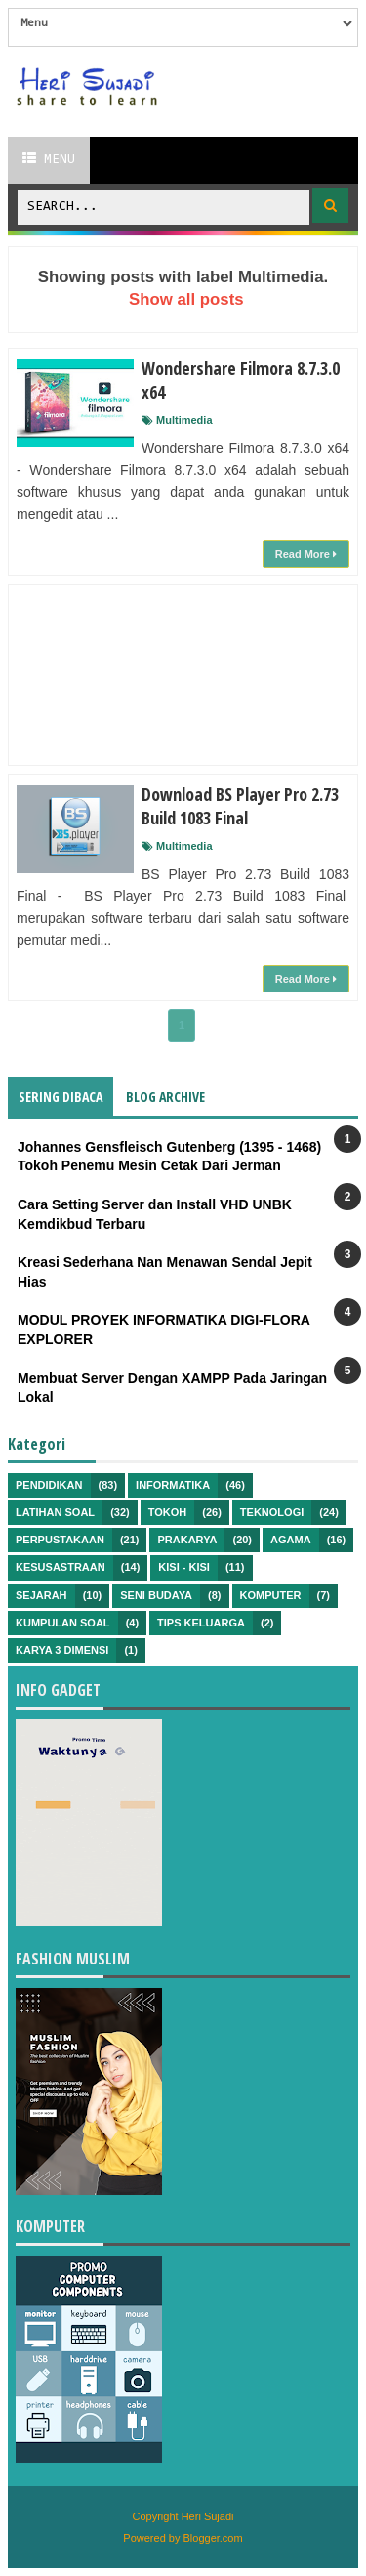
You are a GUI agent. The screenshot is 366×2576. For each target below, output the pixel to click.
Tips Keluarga (201, 1622)
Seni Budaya (156, 1595)
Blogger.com (213, 2538)
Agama (290, 1539)
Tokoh (167, 1512)
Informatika (173, 1485)
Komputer (271, 1595)
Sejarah (41, 1595)
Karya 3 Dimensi (62, 1650)
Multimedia (184, 420)
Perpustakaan (60, 1539)
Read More (306, 554)
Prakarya (187, 1539)
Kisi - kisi (184, 1567)
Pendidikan (49, 1485)
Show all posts (186, 299)
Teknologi (272, 1512)
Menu (48, 159)
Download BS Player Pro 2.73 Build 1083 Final (240, 805)
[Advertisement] (183, 675)
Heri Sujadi (208, 2516)
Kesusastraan (60, 1567)
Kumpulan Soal (63, 1622)
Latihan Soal (55, 1512)
